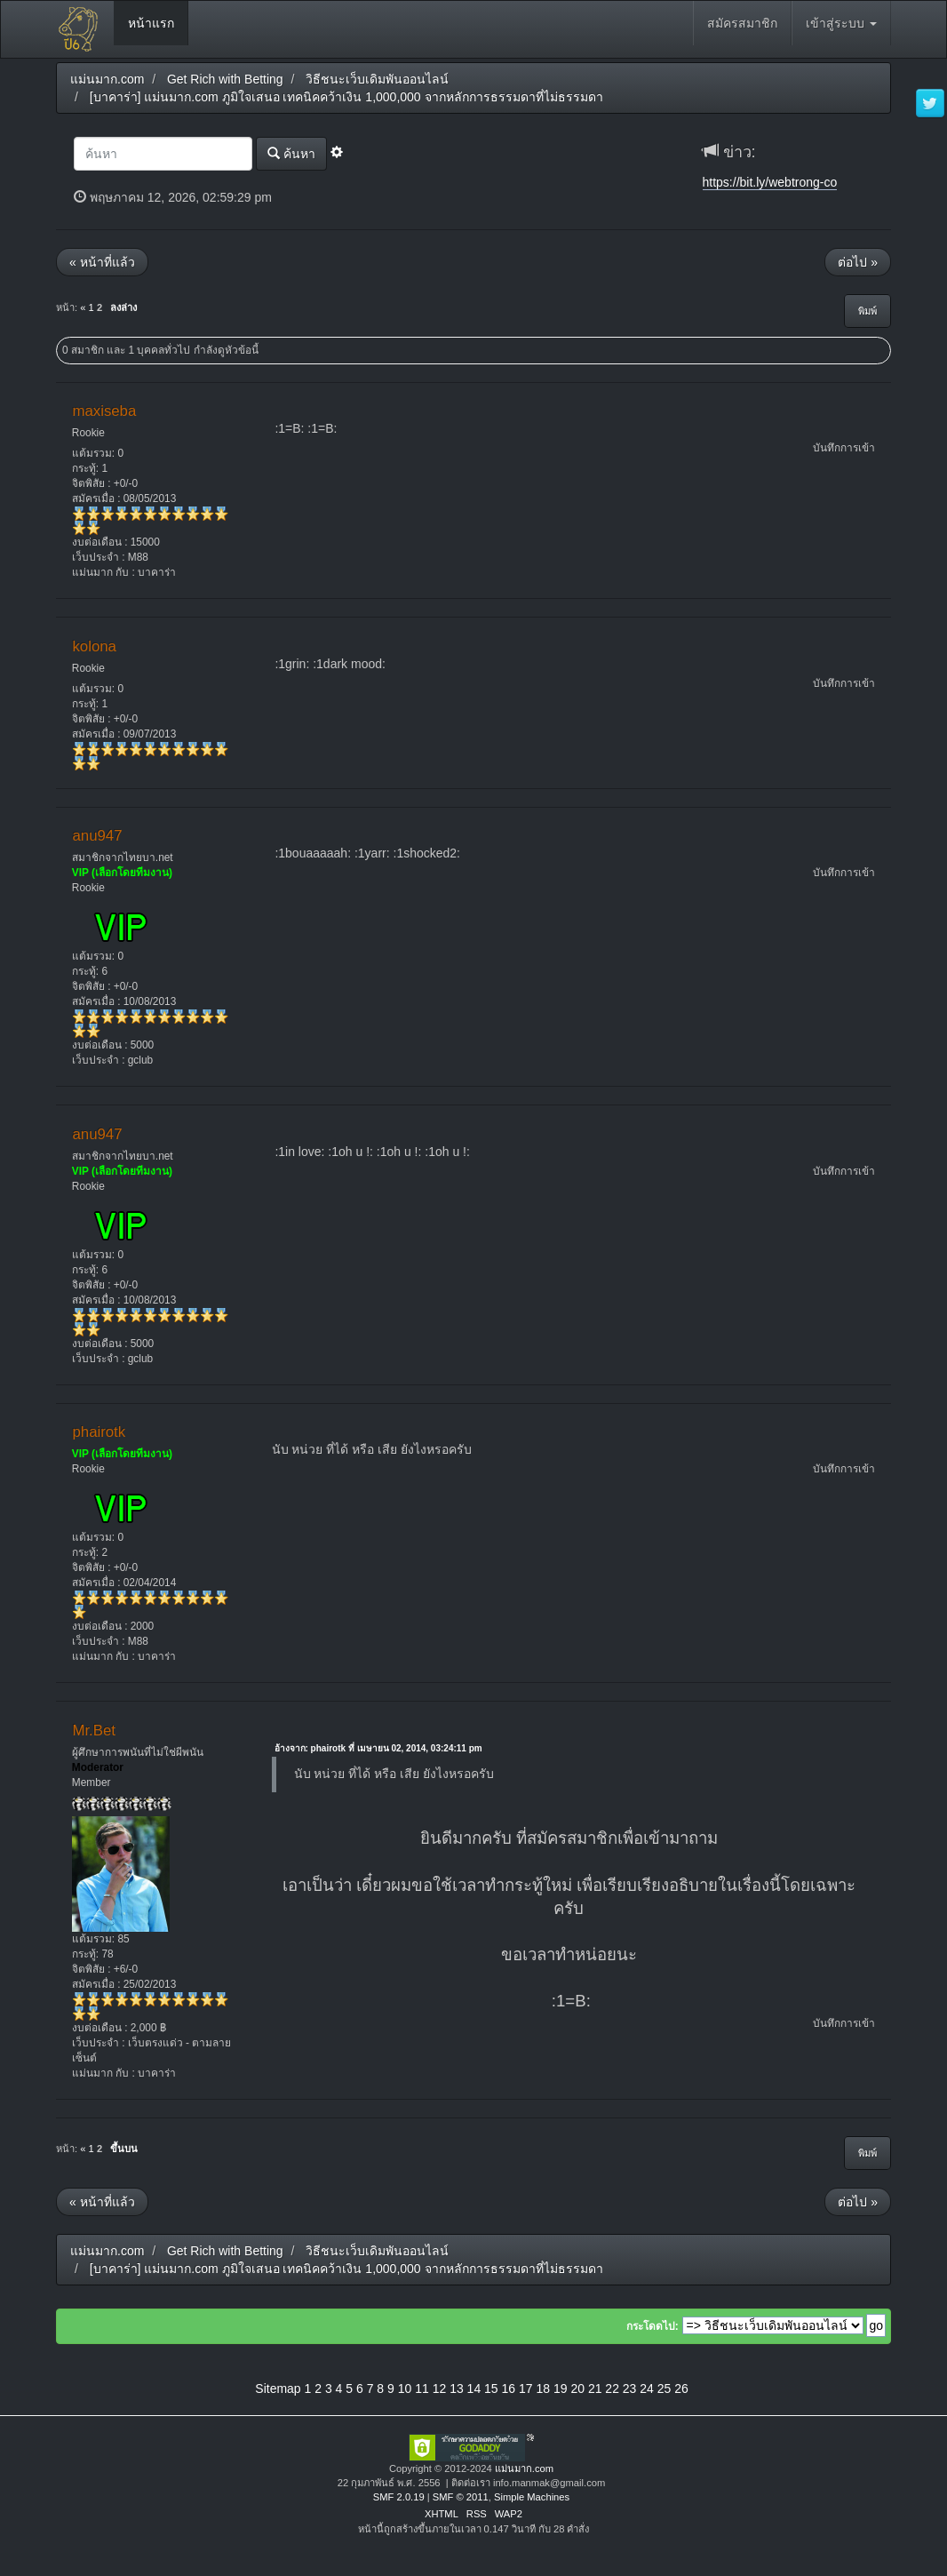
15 (491, 2388)
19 (560, 2388)
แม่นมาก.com (524, 2468)
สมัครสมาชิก (742, 23)
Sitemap (277, 2388)
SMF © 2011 (461, 2497)
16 (509, 2388)
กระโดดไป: (652, 2326)
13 (457, 2388)
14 (474, 2388)
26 (681, 2388)
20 (577, 2388)
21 (595, 2388)
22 (612, 2388)
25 (664, 2388)
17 (526, 2388)
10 (405, 2388)
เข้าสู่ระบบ (841, 23)
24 (647, 2388)
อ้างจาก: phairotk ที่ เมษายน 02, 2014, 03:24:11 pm (378, 1748)
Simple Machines (531, 2497)
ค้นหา (291, 153)
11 (422, 2388)
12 (440, 2388)
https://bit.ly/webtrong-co (770, 182)
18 (543, 2388)
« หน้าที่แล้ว (102, 262)
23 (630, 2388)
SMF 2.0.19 (399, 2497)
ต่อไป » (858, 262)
